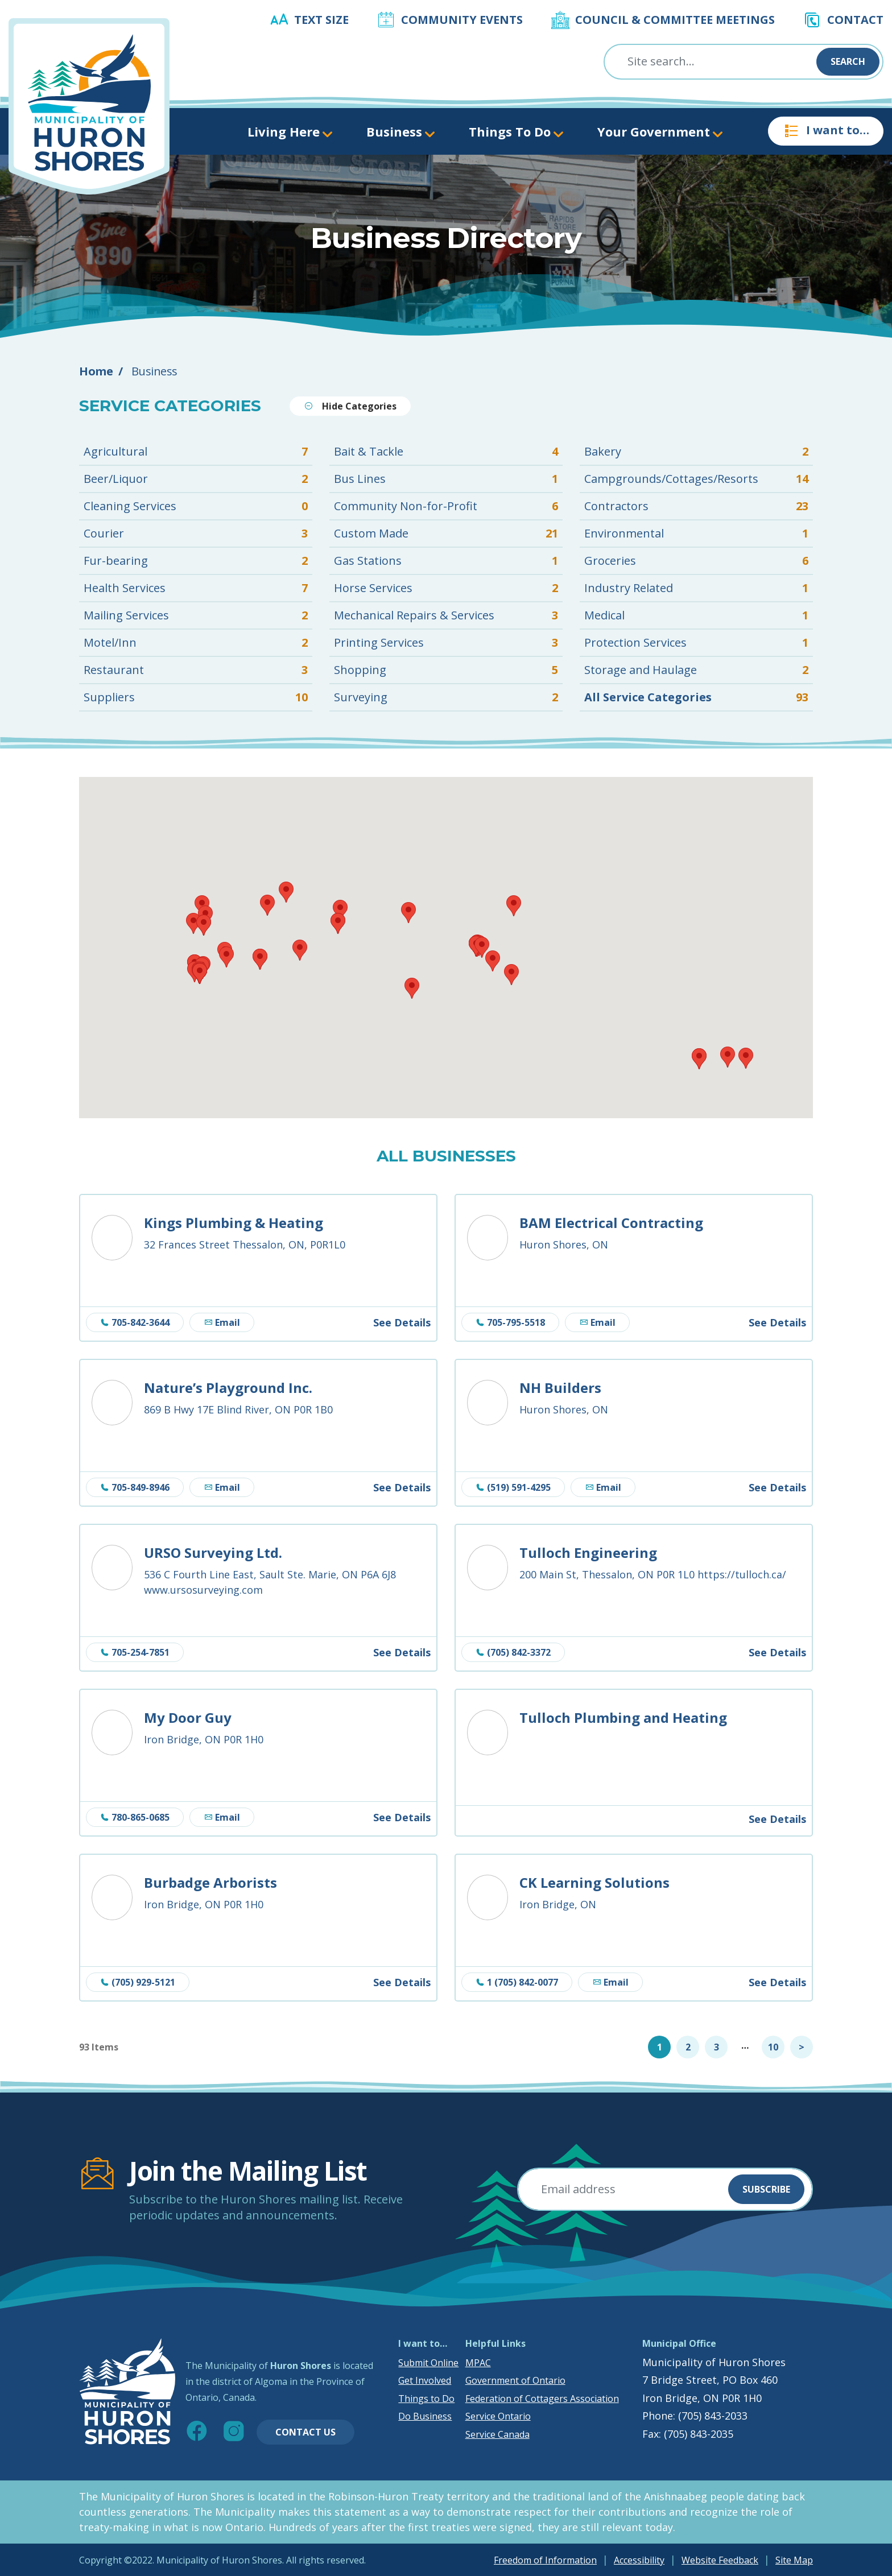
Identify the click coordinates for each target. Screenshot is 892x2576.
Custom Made (446, 533)
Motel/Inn (196, 642)
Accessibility (639, 2560)
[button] (699, 1058)
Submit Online (428, 2362)
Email (222, 1322)
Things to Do (426, 2398)
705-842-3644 (135, 1322)
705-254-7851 (135, 1652)
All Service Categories (696, 697)
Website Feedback (720, 2560)
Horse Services (446, 588)
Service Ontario (498, 2416)
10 (773, 2047)
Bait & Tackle (446, 451)
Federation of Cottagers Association (542, 2398)
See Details (402, 1322)
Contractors (696, 506)
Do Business (425, 2416)
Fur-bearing (196, 560)
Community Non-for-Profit (446, 506)
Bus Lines (446, 478)
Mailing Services (196, 615)
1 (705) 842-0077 (517, 1982)
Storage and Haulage (696, 670)
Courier (196, 533)
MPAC (478, 2362)
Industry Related (696, 588)
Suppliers (196, 697)
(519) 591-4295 (513, 1487)
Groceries (696, 560)
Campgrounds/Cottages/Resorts (696, 478)
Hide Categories (350, 406)
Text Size (321, 19)
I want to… (825, 131)
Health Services (196, 588)
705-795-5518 (510, 1322)
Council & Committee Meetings (675, 19)
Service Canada (497, 2434)
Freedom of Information (545, 2560)
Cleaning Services (196, 506)
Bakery (696, 451)
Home (96, 371)
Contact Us (305, 2432)
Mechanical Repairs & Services (446, 615)
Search (848, 61)
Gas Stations (446, 560)
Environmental (696, 533)
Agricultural (196, 451)
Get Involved (424, 2380)
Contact (855, 19)
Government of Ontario (515, 2380)
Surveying (446, 697)
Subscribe (766, 2189)
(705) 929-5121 (137, 1982)
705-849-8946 (135, 1487)
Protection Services (696, 642)
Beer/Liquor (196, 478)
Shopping (446, 670)
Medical (696, 615)
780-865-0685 (135, 1817)
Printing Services (446, 642)
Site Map (794, 2560)
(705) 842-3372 (513, 1652)
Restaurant (196, 670)
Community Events (462, 19)
